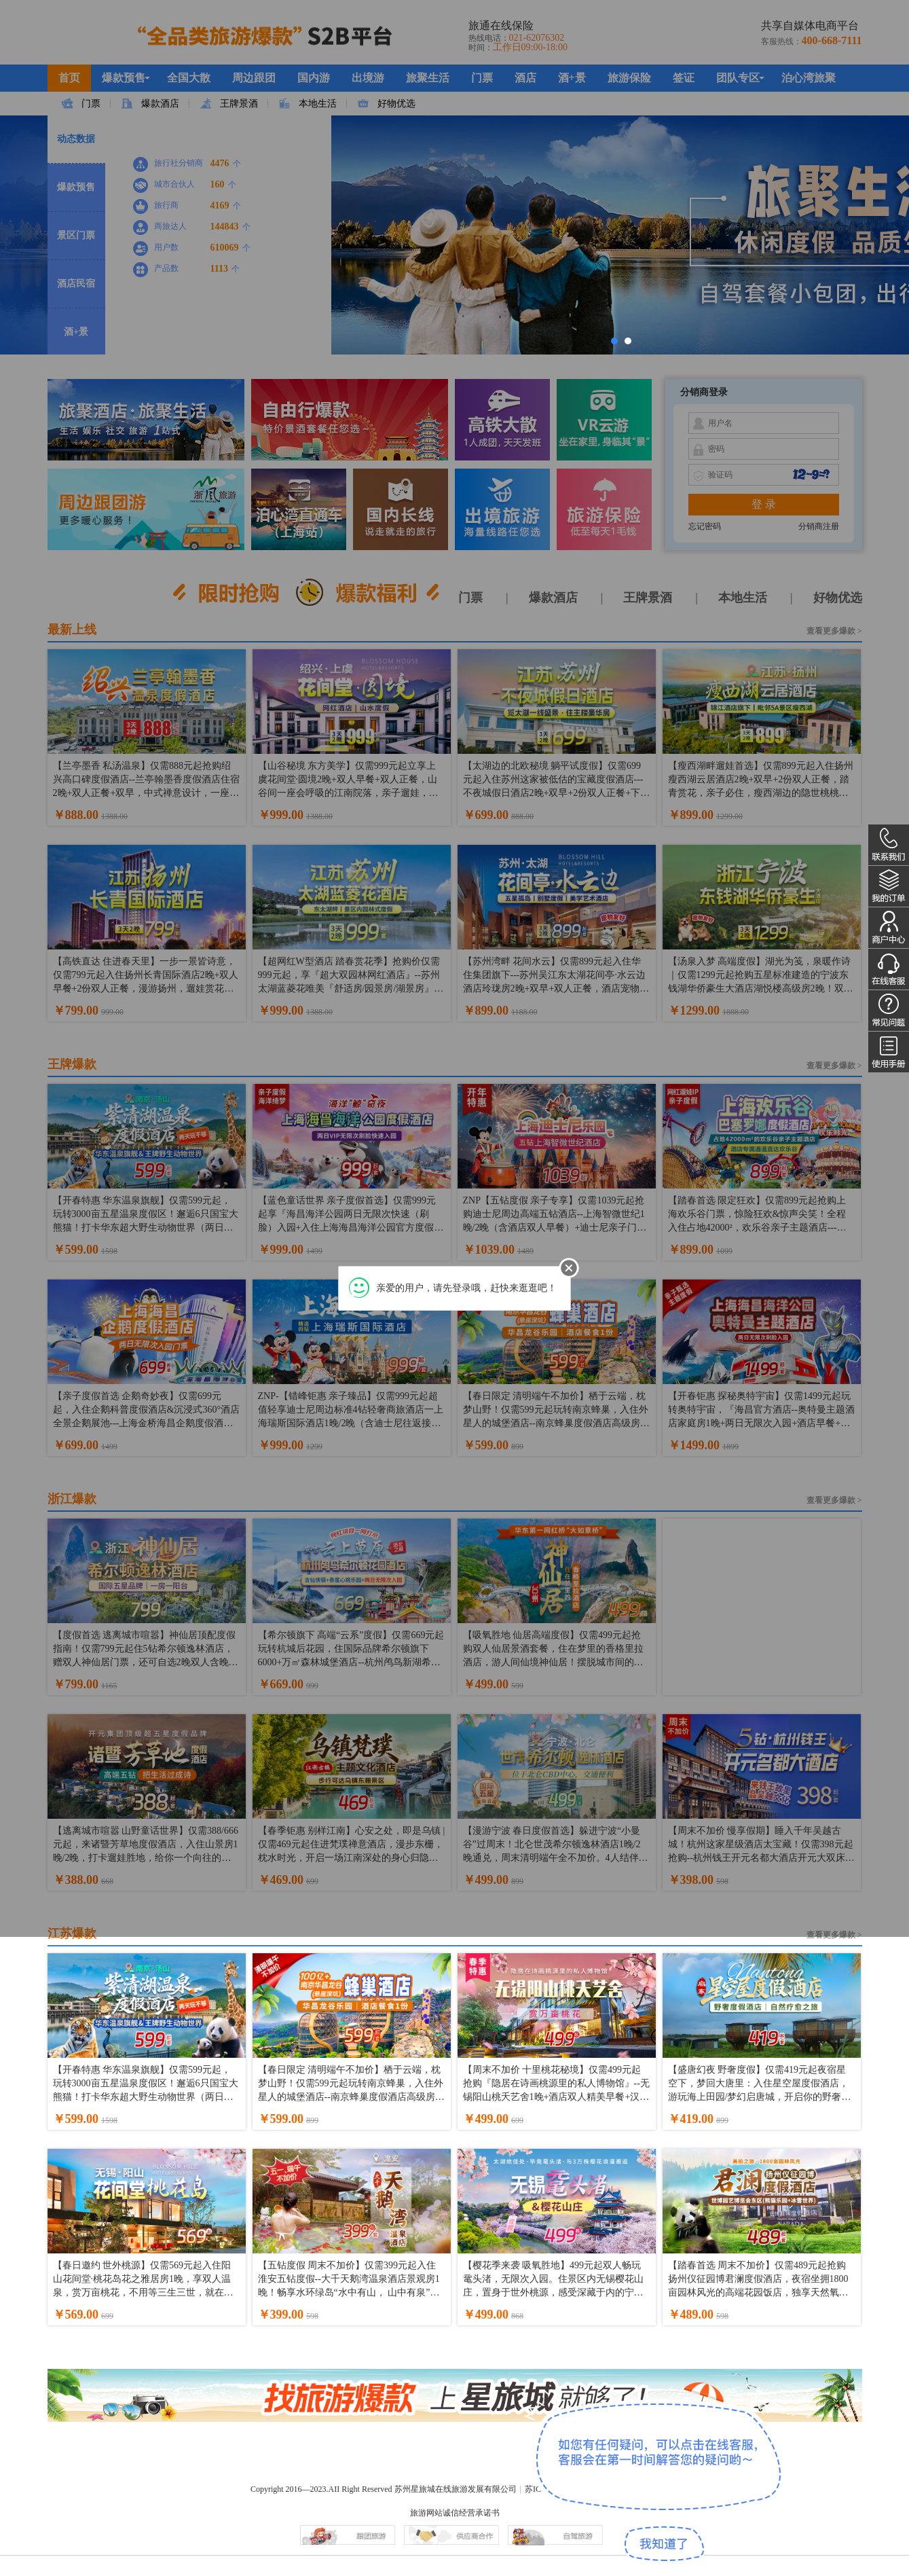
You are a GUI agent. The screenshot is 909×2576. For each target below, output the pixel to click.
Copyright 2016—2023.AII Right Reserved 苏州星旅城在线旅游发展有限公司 (384, 2489)
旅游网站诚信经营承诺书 (455, 2513)
